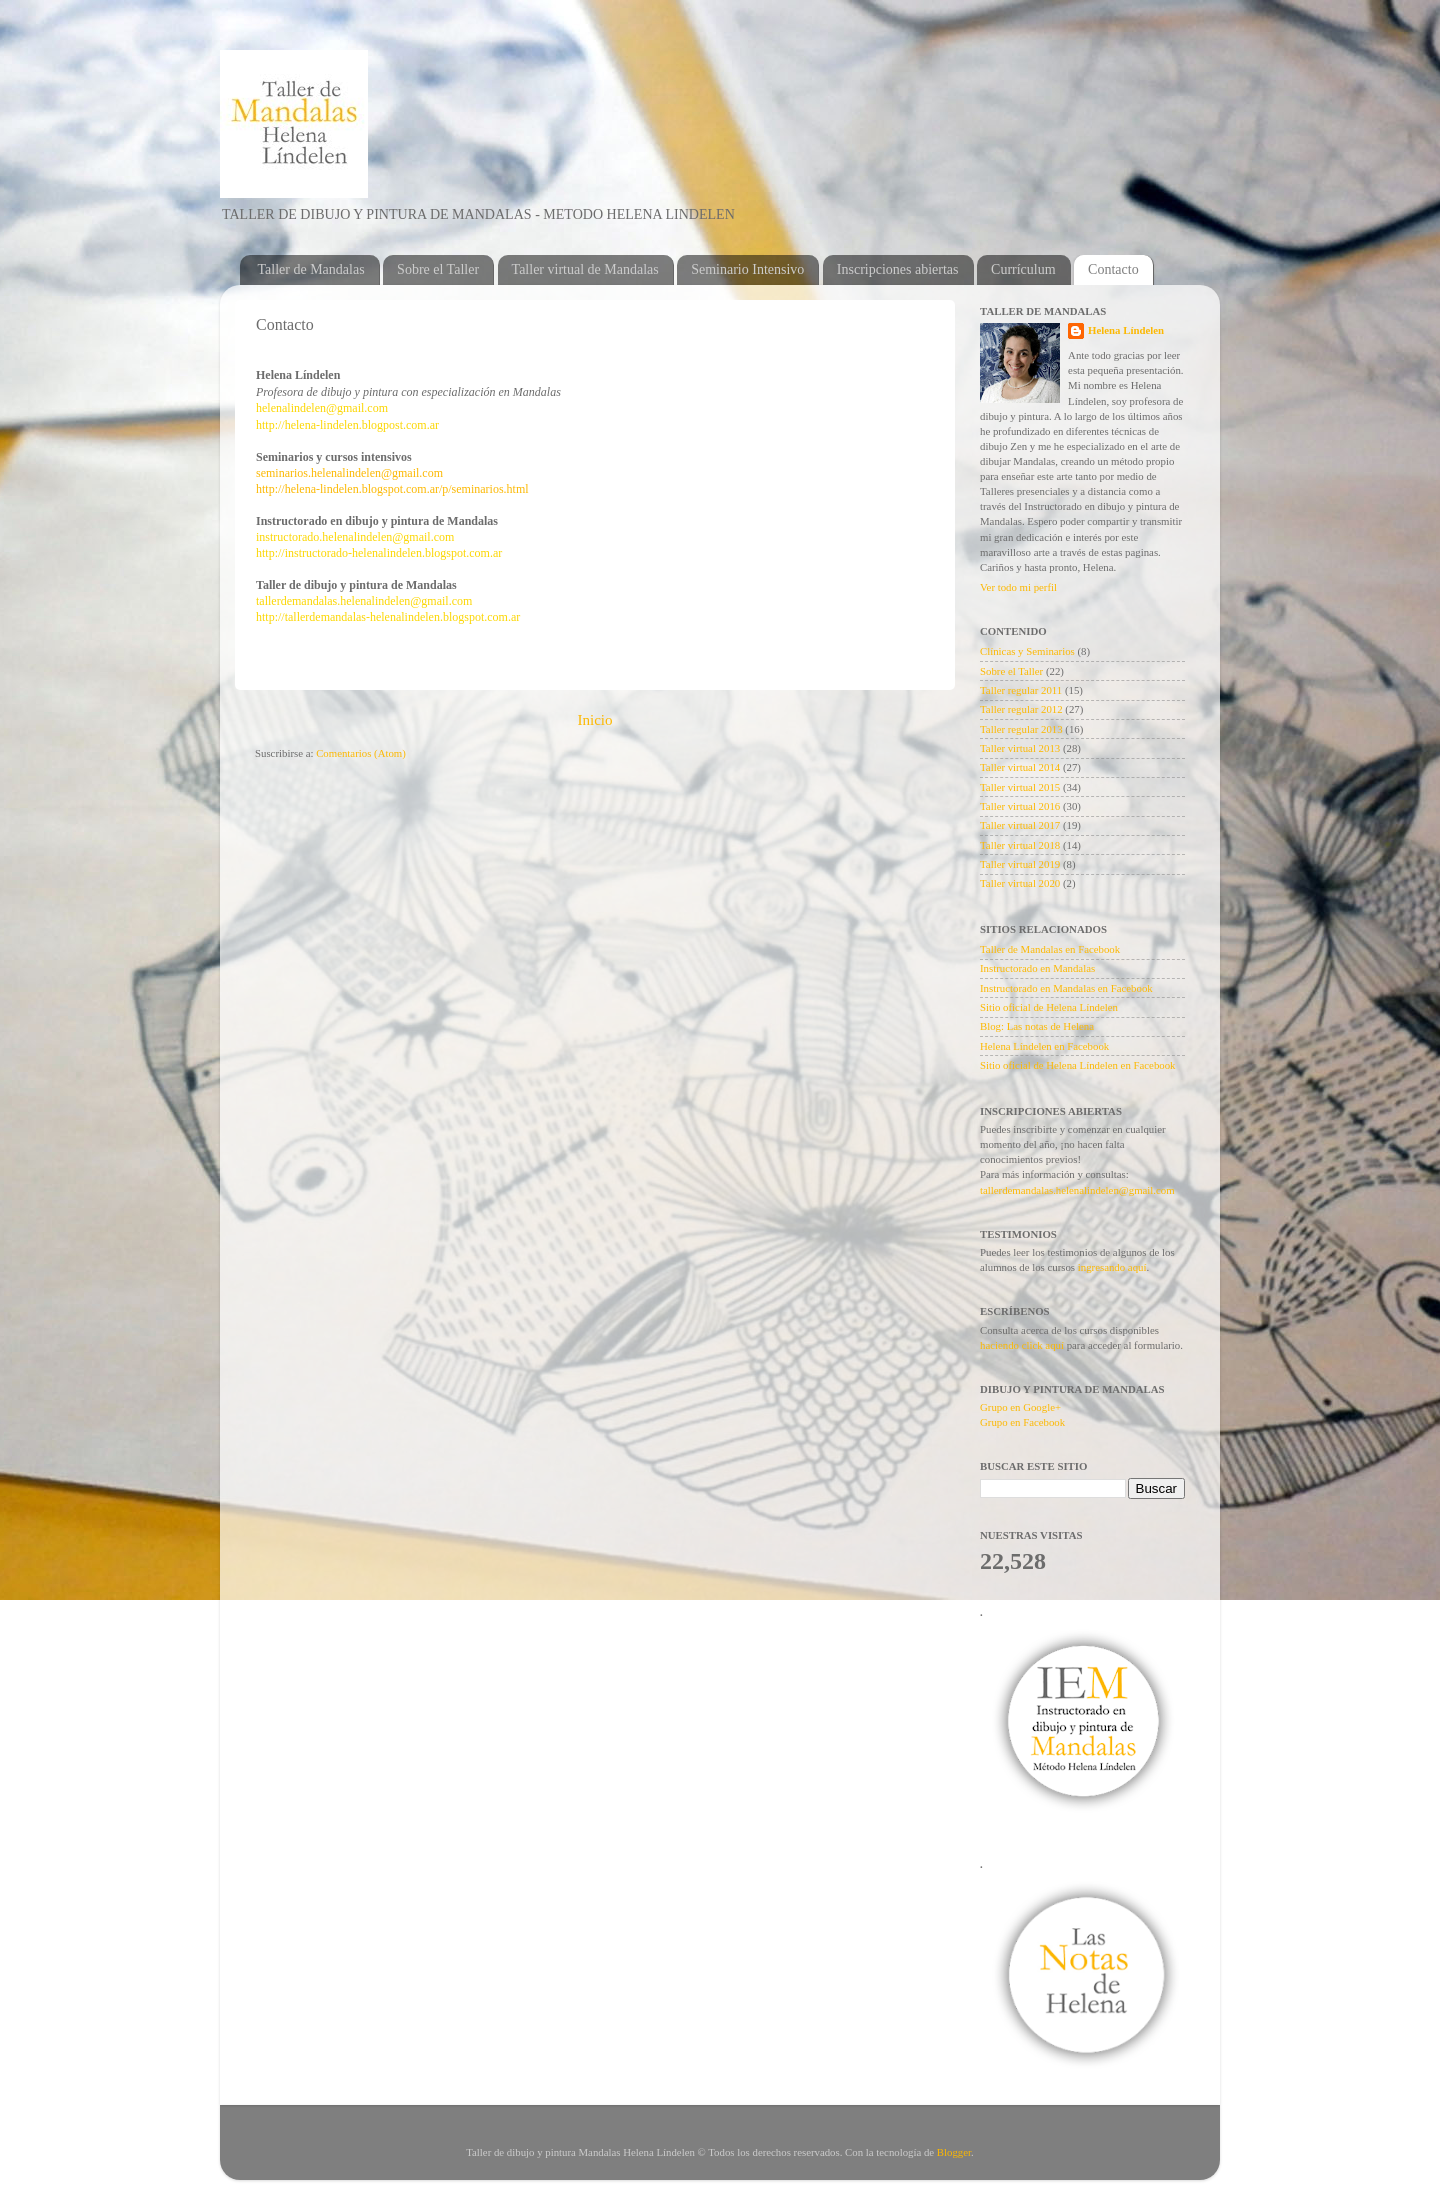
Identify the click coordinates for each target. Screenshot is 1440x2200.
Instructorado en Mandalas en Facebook (1066, 988)
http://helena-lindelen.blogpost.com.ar (347, 425)
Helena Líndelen (1126, 330)
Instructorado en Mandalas (1037, 968)
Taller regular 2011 (1021, 690)
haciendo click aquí (1022, 1345)
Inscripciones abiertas (898, 269)
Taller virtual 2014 (1020, 767)
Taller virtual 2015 (1020, 787)
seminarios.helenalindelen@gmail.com (349, 473)
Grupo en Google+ (1020, 1407)
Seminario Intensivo (747, 269)
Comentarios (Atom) (361, 753)
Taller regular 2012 (1021, 709)
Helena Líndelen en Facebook (1044, 1046)
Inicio (594, 720)
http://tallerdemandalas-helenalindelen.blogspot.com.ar (388, 617)
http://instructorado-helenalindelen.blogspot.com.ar (379, 553)
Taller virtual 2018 (1020, 845)
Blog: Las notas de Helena (1037, 1026)
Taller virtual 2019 (1020, 864)
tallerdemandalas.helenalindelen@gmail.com (364, 601)
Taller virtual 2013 (1020, 748)
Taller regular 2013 (1021, 729)
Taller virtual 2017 (1020, 825)
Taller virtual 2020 (1020, 883)
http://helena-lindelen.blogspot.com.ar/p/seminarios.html (392, 489)
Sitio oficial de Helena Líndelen (1049, 1007)
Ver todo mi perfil (1018, 587)
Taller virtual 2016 (1020, 806)
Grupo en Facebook (1022, 1422)
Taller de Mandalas (311, 269)
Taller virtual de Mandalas (585, 269)
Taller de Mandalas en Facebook (1050, 949)
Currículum (1023, 269)
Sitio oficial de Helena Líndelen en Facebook (1077, 1065)
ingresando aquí (1112, 1267)
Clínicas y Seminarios (1027, 651)
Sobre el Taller (438, 269)
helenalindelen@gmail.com (322, 408)
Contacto (1113, 269)
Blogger (954, 2152)
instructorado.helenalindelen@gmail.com (355, 537)
